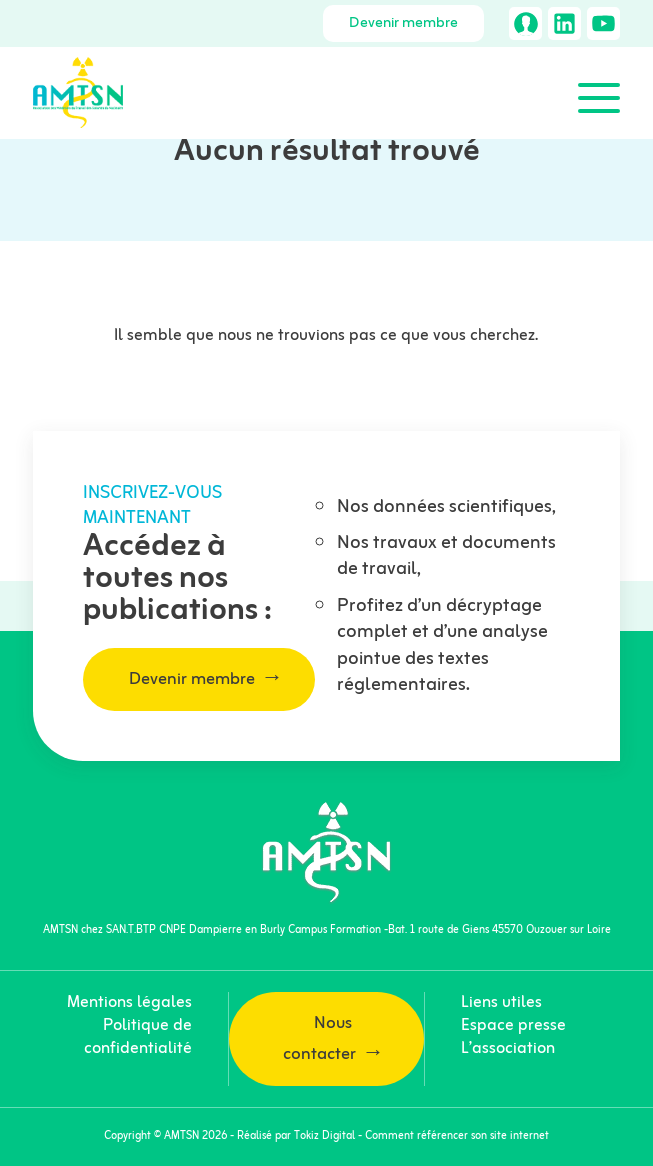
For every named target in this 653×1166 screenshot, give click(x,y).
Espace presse (513, 1026)
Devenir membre (403, 23)
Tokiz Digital (324, 1136)
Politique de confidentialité (138, 1037)
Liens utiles (501, 1003)
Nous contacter (319, 1039)
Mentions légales (129, 1003)
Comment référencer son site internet (457, 1136)
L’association (508, 1049)
